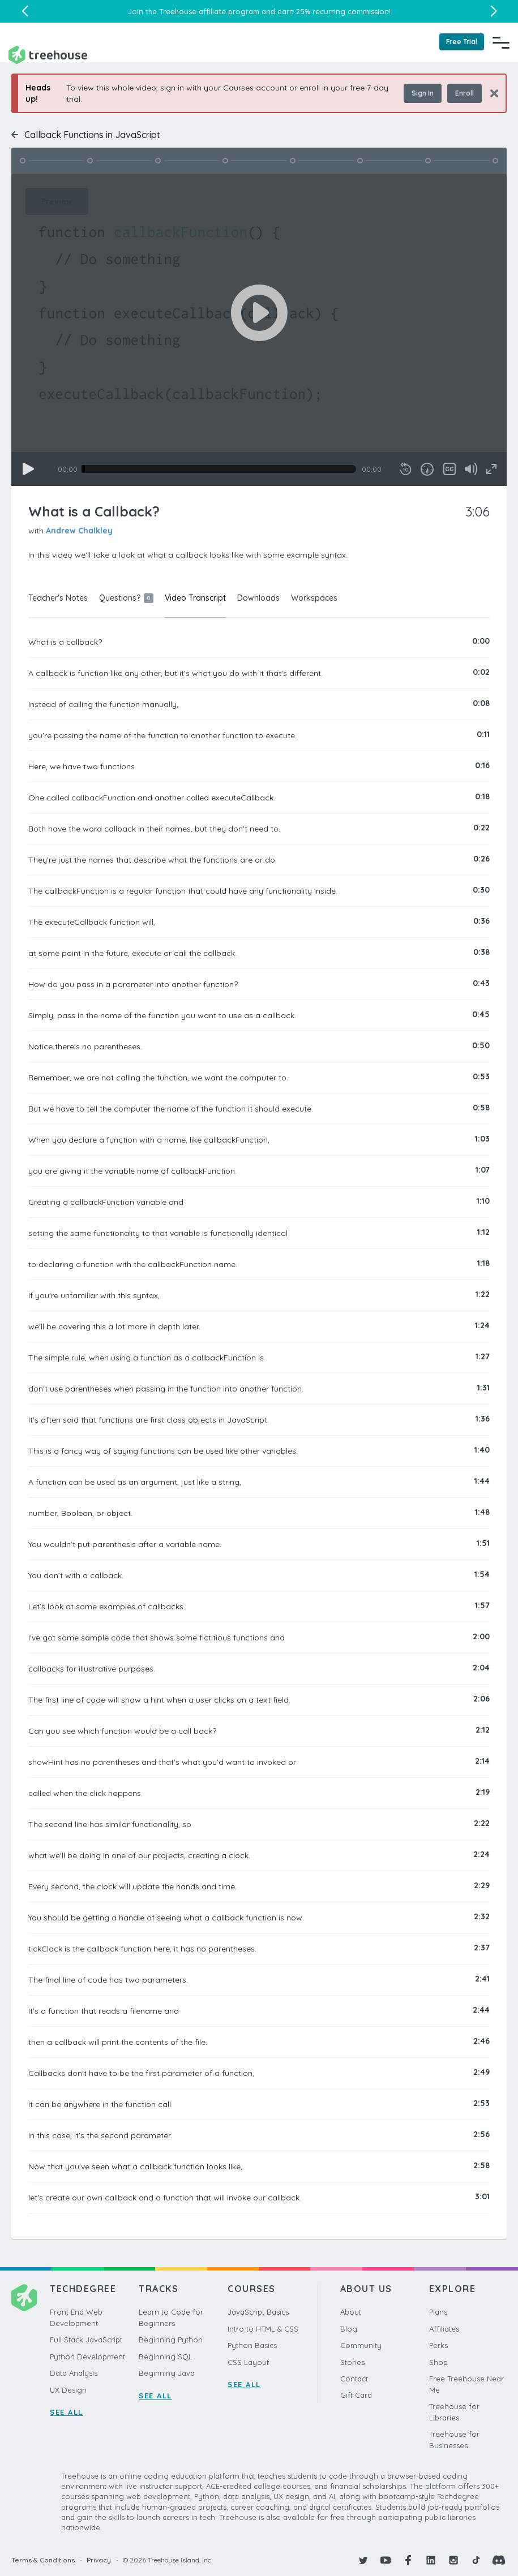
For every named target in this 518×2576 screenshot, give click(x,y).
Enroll (464, 93)
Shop (438, 2362)
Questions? (126, 598)
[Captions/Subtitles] (449, 469)
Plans (438, 2311)
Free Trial (461, 41)
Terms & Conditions (43, 2560)
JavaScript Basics (258, 2311)
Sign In (423, 93)
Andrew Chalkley (79, 530)
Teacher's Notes (58, 598)
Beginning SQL (165, 2356)
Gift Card (356, 2395)
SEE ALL (66, 2411)
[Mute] (471, 469)
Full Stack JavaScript (86, 2339)
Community (361, 2345)
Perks (438, 2345)
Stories (352, 2362)
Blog (348, 2328)
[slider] (219, 469)
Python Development (87, 2356)
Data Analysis (73, 2372)
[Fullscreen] (491, 469)
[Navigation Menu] (501, 42)
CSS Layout (248, 2362)
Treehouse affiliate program (209, 11)
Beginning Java (167, 2372)
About (350, 2311)
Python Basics (252, 2345)
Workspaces (314, 598)
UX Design (68, 2389)
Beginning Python (171, 2339)
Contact (354, 2378)
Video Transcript (195, 598)
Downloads (258, 598)
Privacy (99, 2560)
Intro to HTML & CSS (263, 2328)
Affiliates (444, 2328)
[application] (259, 330)
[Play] (28, 469)
